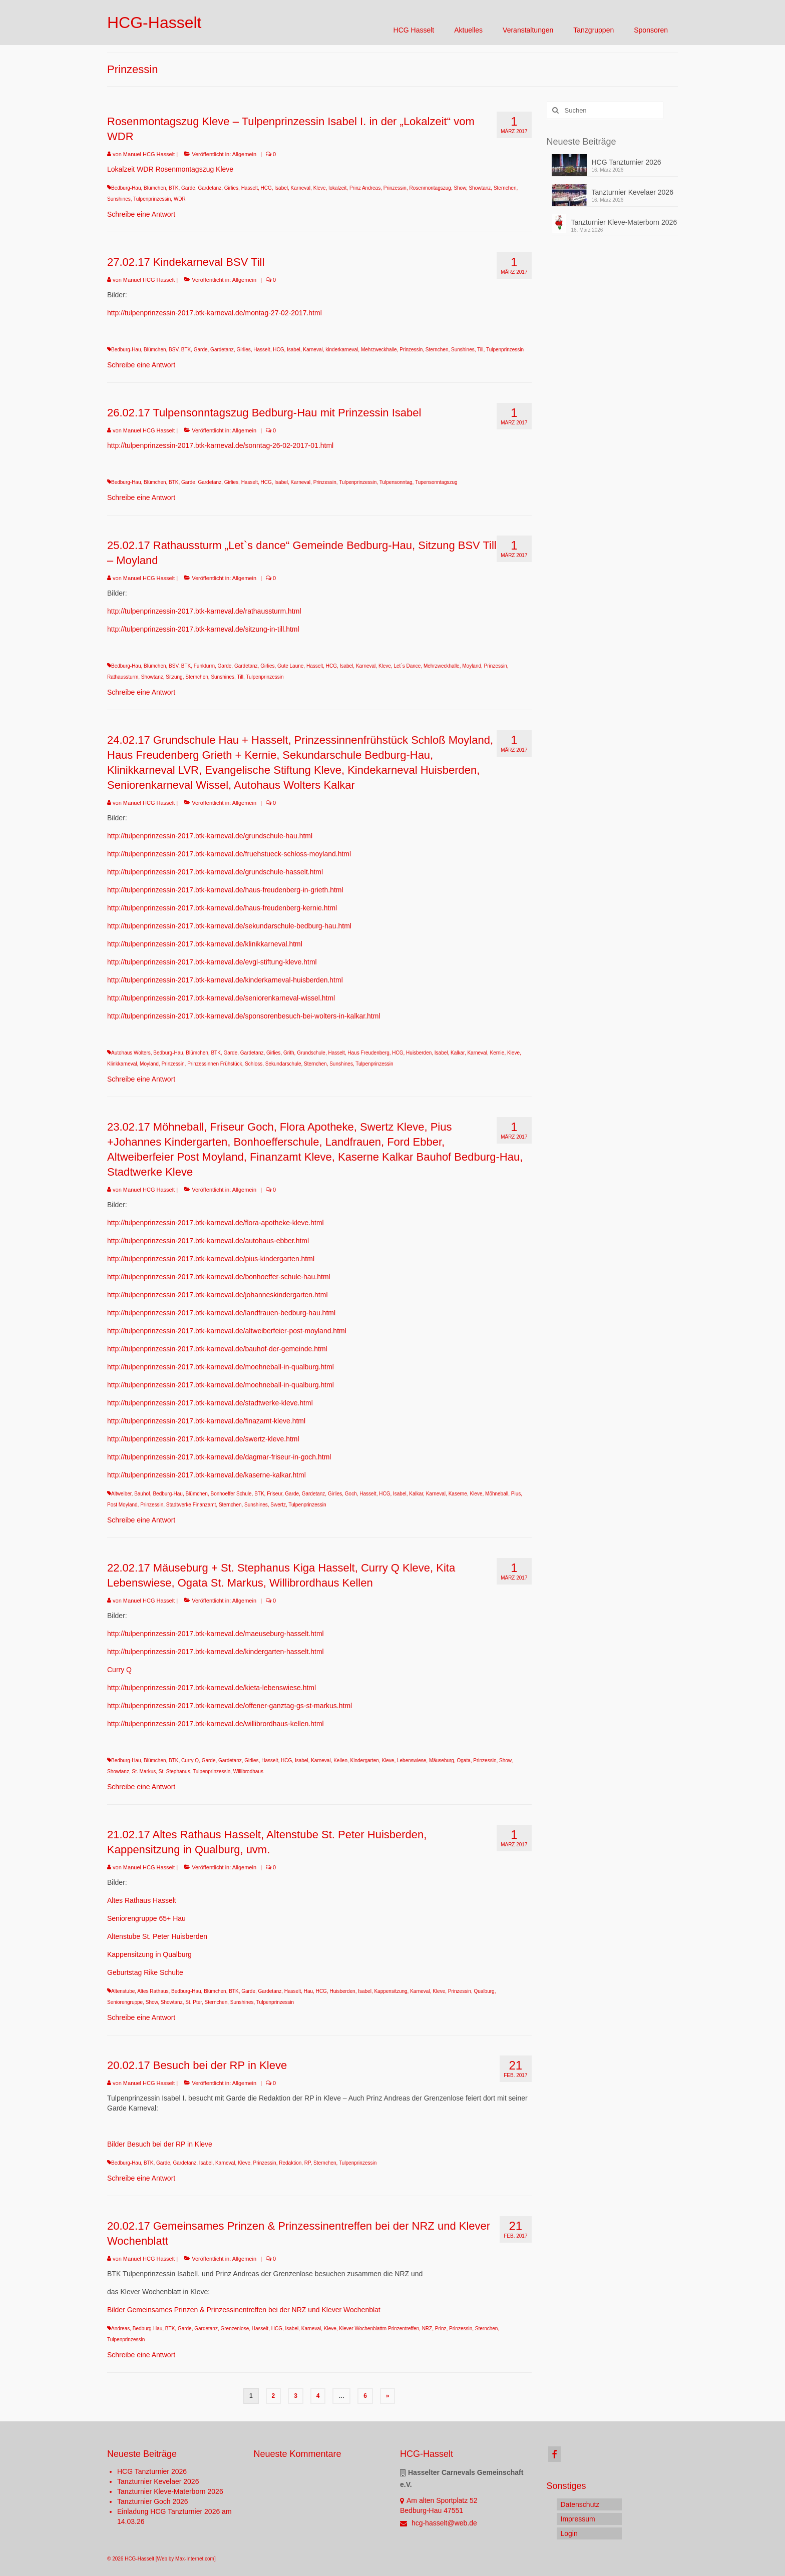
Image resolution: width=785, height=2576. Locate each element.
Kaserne (458, 1493)
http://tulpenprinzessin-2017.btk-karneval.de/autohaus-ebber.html (208, 1241)
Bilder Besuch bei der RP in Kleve (159, 2144)
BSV (173, 349)
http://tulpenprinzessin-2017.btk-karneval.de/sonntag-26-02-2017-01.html (220, 445)
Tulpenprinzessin (152, 199)
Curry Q (119, 1670)
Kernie (497, 1053)
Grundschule (311, 1053)
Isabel (281, 188)
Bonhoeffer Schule (230, 1493)
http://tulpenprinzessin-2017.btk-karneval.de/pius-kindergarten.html (210, 1259)
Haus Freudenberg (368, 1053)
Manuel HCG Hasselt (149, 154)
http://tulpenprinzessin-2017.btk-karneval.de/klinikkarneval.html (204, 944)
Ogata (464, 1760)
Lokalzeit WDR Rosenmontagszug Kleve (170, 169)
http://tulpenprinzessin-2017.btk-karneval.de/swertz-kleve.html (203, 1439)
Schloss (253, 1064)
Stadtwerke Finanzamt (191, 1504)
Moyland (471, 666)
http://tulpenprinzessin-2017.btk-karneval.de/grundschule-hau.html (209, 836)
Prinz (441, 2328)
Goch (351, 1493)
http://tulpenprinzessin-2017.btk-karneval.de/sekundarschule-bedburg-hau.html (229, 926)
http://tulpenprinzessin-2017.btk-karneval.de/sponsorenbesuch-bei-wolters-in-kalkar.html (243, 1016)
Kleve (319, 188)
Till (480, 349)
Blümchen (155, 188)
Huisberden (419, 1053)
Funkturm (204, 666)
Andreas (120, 2328)
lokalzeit (337, 188)
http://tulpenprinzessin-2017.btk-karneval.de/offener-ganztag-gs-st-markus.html (229, 1706)
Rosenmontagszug (430, 188)
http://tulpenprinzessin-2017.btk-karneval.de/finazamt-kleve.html (206, 1421)
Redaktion (290, 2163)
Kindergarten (364, 1760)
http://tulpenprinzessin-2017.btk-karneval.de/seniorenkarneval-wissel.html (221, 998)
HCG (266, 188)
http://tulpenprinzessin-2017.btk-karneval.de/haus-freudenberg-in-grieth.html (225, 890)
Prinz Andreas (364, 188)
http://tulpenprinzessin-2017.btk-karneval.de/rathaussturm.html (204, 611)
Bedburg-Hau (126, 188)
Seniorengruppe (125, 2002)
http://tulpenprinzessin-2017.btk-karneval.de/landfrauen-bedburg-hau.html (221, 1313)
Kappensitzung (390, 1991)
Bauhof (142, 1493)
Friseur (274, 1493)
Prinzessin (395, 188)
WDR (180, 199)
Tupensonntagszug (436, 482)
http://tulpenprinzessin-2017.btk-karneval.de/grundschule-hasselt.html (215, 872)
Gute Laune (290, 666)
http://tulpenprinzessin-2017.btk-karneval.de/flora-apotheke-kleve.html (215, 1223)
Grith (288, 1053)
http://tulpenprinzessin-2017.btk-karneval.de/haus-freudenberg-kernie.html (222, 908)
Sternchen (505, 188)
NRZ (427, 2328)
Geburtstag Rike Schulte (145, 1972)
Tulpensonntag (396, 482)
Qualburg (484, 1991)
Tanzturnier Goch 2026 (152, 2501)
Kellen (340, 1760)
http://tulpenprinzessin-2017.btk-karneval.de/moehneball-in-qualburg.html (220, 1367)
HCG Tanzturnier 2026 (626, 162)
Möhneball (496, 1493)
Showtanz (480, 188)
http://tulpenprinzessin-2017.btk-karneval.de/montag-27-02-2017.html (214, 313)
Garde (188, 188)
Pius (516, 1493)
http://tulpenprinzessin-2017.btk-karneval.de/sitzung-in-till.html (203, 629)
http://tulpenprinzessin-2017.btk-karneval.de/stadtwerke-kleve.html (210, 1403)
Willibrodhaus (248, 1771)
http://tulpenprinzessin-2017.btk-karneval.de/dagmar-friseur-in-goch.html (219, 1457)
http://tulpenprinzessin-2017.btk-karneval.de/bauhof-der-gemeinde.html (217, 1349)
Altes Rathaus (152, 1991)
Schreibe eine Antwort (141, 214)
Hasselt (249, 188)
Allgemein (244, 154)
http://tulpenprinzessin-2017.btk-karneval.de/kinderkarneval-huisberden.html (225, 980)
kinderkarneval (341, 349)
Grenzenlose (235, 2328)
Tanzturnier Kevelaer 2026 (632, 192)
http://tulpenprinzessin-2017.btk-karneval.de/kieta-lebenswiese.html (211, 1688)
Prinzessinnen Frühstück (214, 1064)
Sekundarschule (283, 1064)
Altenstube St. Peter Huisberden (157, 1936)
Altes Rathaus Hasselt (141, 1900)
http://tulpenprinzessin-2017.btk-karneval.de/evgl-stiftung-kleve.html (212, 962)
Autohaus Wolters (131, 1053)
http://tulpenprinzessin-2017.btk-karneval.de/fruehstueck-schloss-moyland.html (229, 854)
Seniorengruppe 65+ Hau (146, 1918)
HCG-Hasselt (154, 23)
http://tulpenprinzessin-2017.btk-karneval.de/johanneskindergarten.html (217, 1295)
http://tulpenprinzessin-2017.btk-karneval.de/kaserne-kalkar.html (206, 1475)
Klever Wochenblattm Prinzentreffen (379, 2328)
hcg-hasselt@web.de (438, 2523)
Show (460, 188)
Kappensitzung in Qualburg (149, 1954)
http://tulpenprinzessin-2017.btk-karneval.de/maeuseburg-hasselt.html (215, 1634)
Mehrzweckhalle (379, 349)
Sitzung (174, 677)
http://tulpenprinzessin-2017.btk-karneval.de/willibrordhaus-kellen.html (215, 1724)
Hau (308, 1991)
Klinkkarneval (122, 1064)
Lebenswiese (411, 1760)
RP (307, 2163)
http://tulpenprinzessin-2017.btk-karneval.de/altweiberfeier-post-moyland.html (226, 1331)
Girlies (231, 188)
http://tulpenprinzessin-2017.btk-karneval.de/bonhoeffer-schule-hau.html (218, 1277)
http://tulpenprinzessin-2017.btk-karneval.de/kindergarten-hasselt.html (215, 1652)
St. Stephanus (174, 1771)
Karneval (300, 188)
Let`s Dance (407, 666)
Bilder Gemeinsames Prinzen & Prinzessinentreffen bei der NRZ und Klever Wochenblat (243, 2310)
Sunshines (119, 199)
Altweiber (121, 1493)
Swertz (278, 1504)
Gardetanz (209, 188)
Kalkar (458, 1053)
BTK (173, 188)
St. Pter (193, 2002)
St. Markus (144, 1771)
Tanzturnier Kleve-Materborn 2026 (624, 222)
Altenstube (123, 1991)
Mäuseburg (441, 1760)
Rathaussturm (122, 677)
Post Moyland (122, 1504)
